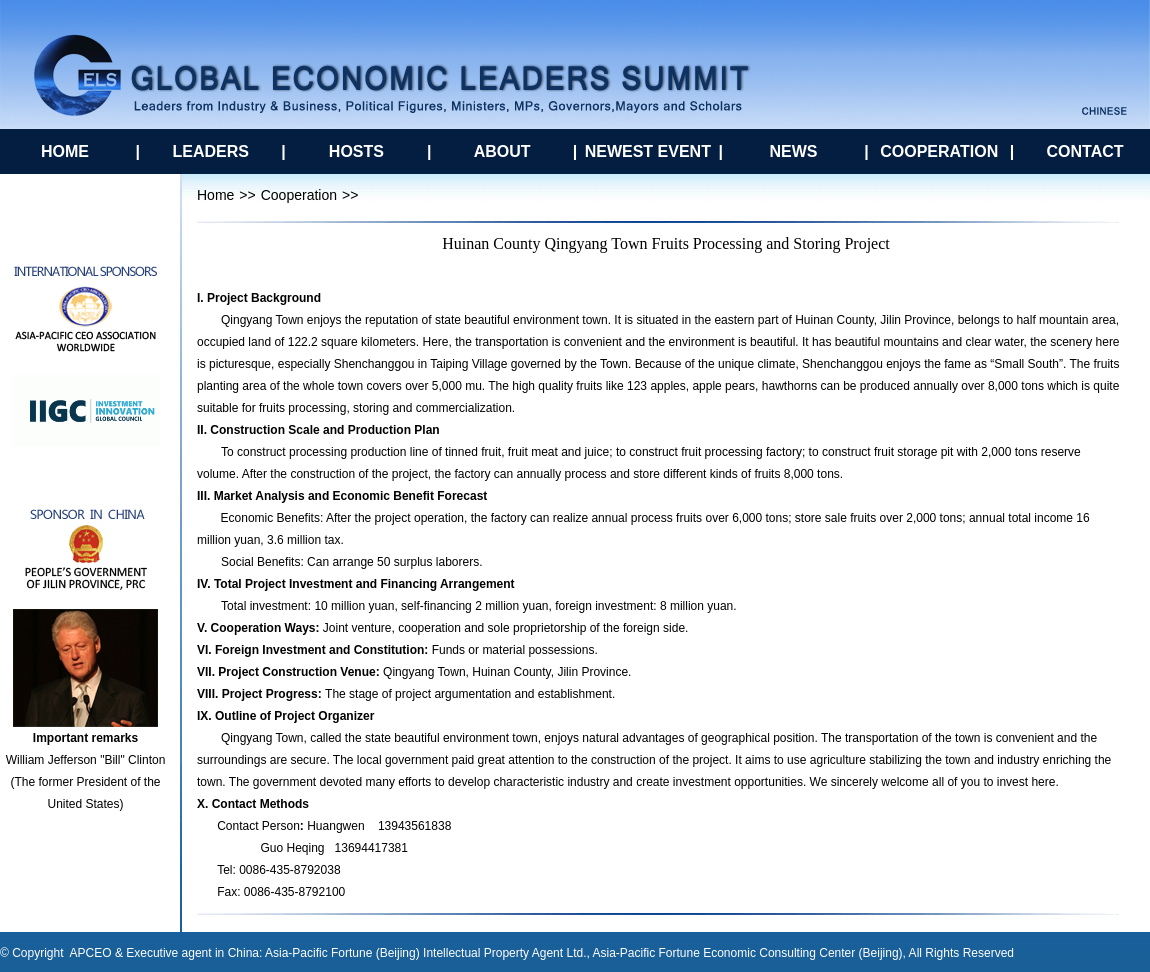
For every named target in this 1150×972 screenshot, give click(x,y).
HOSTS (356, 151)
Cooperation (299, 195)
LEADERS (210, 151)
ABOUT (502, 151)
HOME (65, 151)
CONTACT (1084, 151)
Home (215, 195)
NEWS (794, 151)
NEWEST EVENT (648, 151)
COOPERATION (939, 151)
